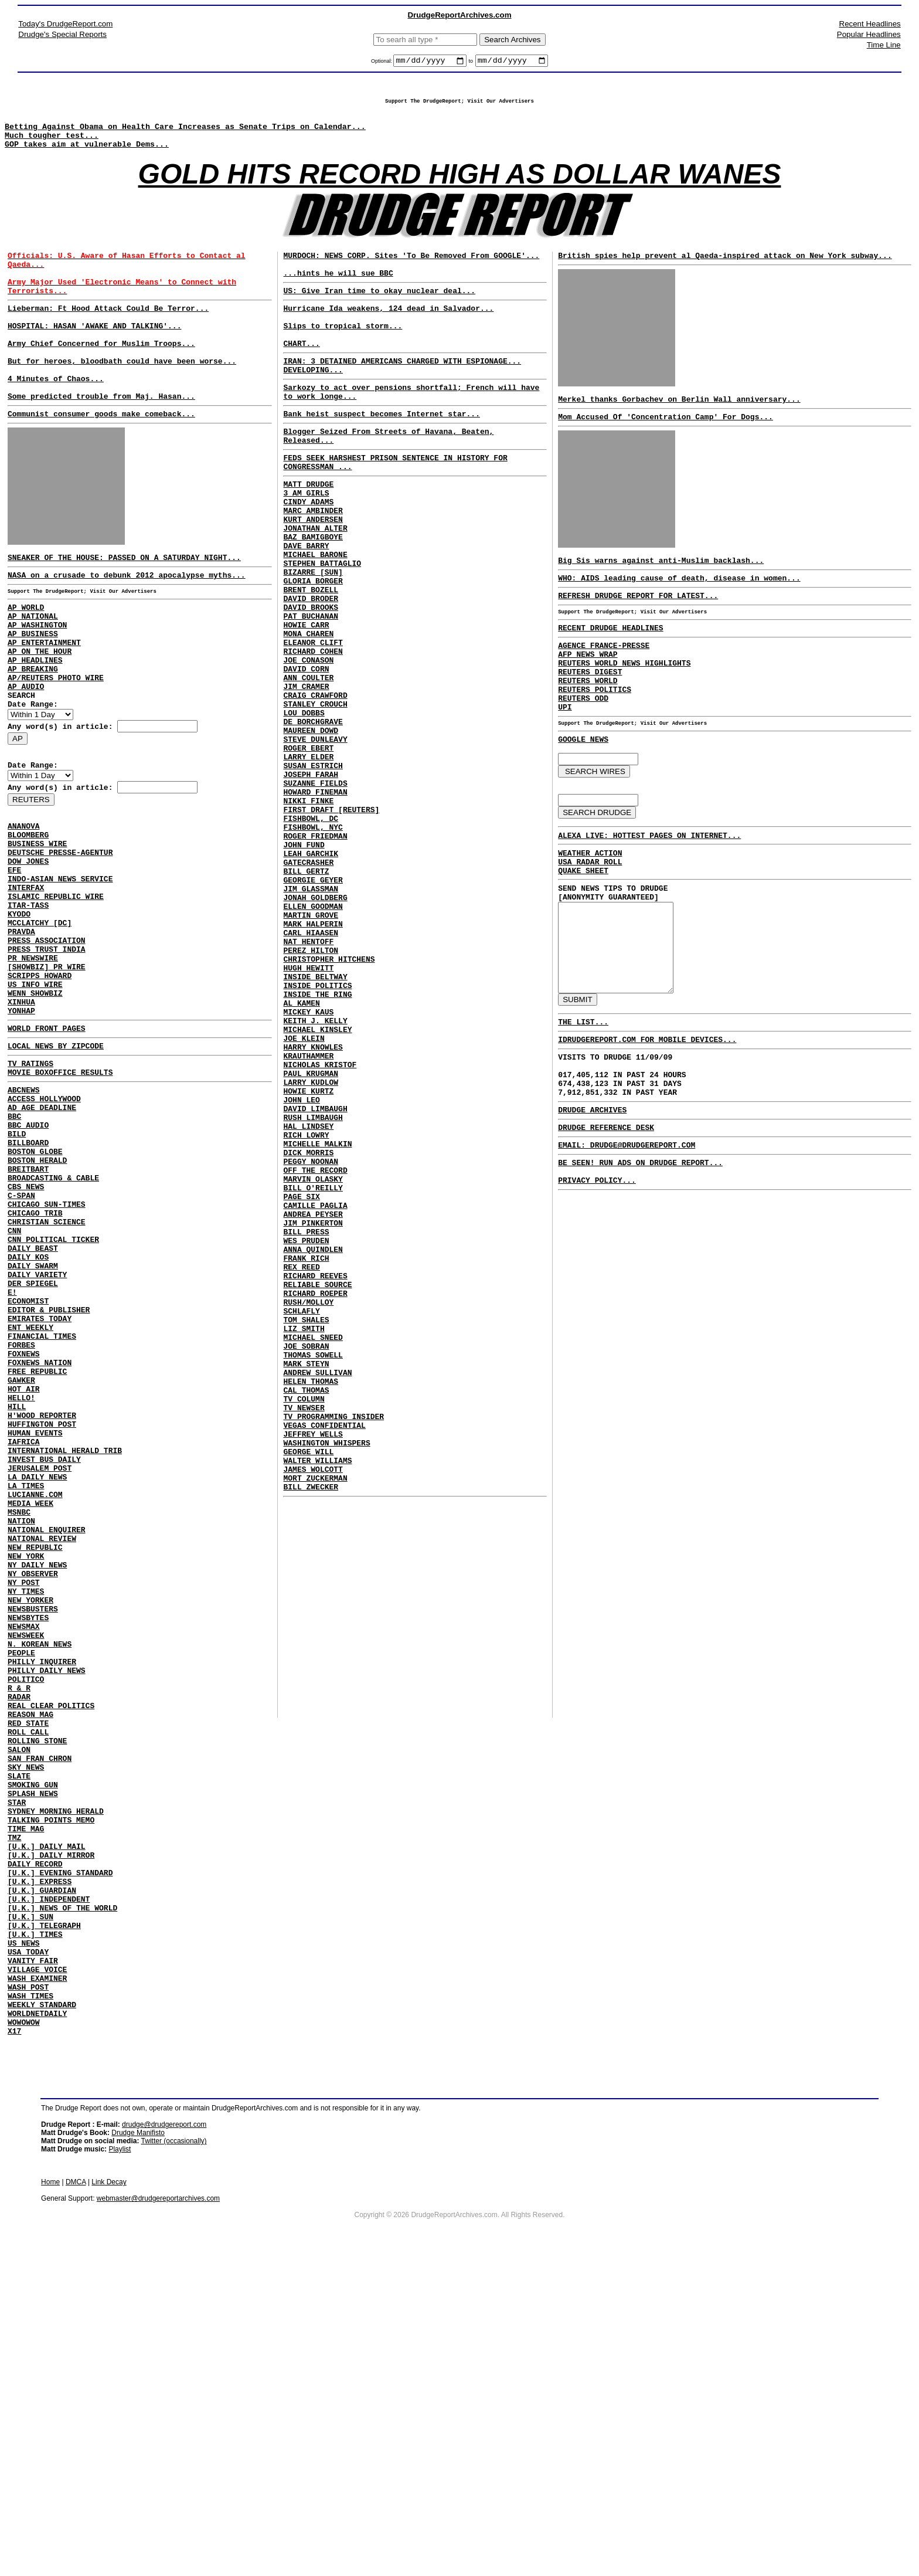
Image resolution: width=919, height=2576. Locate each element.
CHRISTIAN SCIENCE (47, 1374)
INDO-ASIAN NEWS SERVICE (60, 970)
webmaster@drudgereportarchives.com (158, 2513)
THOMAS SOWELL (312, 1578)
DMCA (76, 2497)
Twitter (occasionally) (174, 2456)
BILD (17, 1269)
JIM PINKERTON (312, 1419)
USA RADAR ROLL (590, 921)
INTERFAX (26, 980)
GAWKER (21, 1564)
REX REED (301, 1472)
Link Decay (108, 2497)
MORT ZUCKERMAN (315, 1725)
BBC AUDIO (28, 1258)
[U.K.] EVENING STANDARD (60, 2155)
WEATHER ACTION (590, 910)
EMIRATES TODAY (40, 1490)
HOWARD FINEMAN (315, 902)
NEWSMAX (24, 1860)
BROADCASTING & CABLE (53, 1321)
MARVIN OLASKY (312, 1367)
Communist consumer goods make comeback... (101, 459)
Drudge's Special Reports (62, 34)
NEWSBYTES (28, 1849)
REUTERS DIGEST (590, 712)
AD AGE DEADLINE (42, 1237)
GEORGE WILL (308, 1694)
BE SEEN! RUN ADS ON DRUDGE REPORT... (640, 1264)
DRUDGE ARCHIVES (592, 1206)
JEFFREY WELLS (312, 1673)
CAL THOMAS (306, 1620)
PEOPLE (21, 1891)
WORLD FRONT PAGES (47, 1147)
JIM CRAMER (306, 776)
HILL (17, 1596)
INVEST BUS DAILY (44, 1659)
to (471, 63)
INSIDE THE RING (317, 1145)
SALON (19, 2008)
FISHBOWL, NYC (312, 944)
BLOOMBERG (28, 917)
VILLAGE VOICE (37, 2271)
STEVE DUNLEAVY (315, 839)
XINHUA (21, 1117)
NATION (21, 1733)
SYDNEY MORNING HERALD (56, 2081)
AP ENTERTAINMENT (44, 703)
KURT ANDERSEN (312, 575)
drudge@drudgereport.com (164, 2439)
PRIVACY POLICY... (597, 1285)
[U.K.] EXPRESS (40, 2166)
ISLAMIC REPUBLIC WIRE (56, 991)
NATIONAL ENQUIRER (47, 1744)
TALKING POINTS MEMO (51, 2092)
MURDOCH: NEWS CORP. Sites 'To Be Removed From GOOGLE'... (411, 272)
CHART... (301, 374)
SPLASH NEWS (33, 2060)
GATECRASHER (308, 987)
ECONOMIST (28, 1469)
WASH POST (28, 2292)
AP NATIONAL (33, 672)
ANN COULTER (308, 765)
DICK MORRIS (308, 1335)
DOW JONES (28, 948)
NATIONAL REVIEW (42, 1754)
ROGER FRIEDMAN (315, 955)
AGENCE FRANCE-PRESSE (603, 680)
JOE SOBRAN (306, 1567)
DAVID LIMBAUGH (315, 1282)
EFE (14, 959)
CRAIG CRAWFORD (315, 786)
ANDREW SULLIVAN (317, 1599)
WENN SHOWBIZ (35, 1107)
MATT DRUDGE (308, 533)
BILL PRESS (306, 1430)
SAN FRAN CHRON (40, 2018)
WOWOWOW (24, 2335)
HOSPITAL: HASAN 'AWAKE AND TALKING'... (94, 355)
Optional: (382, 63)
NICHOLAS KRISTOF (319, 1229)
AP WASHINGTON (37, 682)
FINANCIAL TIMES (42, 1511)
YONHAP (21, 1128)
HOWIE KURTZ (308, 1261)
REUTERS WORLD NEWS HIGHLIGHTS (624, 701)
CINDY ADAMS (308, 554)
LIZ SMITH (303, 1546)
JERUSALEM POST (40, 1670)
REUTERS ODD (583, 743)
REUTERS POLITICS (594, 733)
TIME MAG (26, 2103)
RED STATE (28, 1976)
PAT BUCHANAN (310, 691)
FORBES (21, 1522)
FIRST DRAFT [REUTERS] (331, 923)
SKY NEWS (26, 2029)
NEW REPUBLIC (35, 1765)
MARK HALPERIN (312, 1060)
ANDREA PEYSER (312, 1409)
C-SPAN (21, 1343)
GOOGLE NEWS (583, 790)
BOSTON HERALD (37, 1300)
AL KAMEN (301, 1155)
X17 (14, 2345)
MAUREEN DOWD (310, 828)
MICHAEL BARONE (315, 617)
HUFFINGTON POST (42, 1617)
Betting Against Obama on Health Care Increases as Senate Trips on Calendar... (185, 135)
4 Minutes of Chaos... (56, 418)
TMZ (14, 2113)
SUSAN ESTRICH (312, 871)
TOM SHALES (306, 1535)
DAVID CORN (306, 754)
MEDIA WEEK (30, 1712)
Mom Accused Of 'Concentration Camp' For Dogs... (665, 439)
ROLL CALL (28, 1986)
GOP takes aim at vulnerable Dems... (87, 156)
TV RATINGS (30, 1186)
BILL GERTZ (306, 997)
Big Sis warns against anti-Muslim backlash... (661, 586)
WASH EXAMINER (37, 2282)
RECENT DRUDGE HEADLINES (610, 661)
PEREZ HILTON (310, 1092)
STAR (17, 2071)
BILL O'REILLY (312, 1377)
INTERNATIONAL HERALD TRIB (65, 1649)
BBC (14, 1248)
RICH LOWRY (306, 1314)
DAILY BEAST (33, 1406)
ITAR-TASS (28, 1001)
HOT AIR (24, 1575)
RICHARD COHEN (312, 733)
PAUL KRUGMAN (310, 1240)
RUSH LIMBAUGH (312, 1293)
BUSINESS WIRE (37, 927)
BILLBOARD (28, 1279)
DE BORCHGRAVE (312, 818)
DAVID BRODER (310, 670)
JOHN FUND (303, 966)
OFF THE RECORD (315, 1356)
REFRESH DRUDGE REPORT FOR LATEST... (638, 625)
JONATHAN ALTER (315, 586)
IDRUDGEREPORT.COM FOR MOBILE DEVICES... (647, 1125)
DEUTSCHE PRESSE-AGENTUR (60, 938)
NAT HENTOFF (308, 1082)
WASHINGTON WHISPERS (326, 1683)
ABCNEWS (24, 1216)
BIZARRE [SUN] (312, 638)
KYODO (19, 1012)
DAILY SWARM (33, 1427)
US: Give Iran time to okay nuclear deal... (379, 313)
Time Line (884, 44)
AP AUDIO (26, 756)
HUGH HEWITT (308, 1113)
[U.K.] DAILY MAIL (47, 2124)
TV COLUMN (303, 1630)
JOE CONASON (308, 744)
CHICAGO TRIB (35, 1364)
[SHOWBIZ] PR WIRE (47, 1075)
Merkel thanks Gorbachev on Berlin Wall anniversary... (679, 420)
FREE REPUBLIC (37, 1554)
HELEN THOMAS (310, 1609)
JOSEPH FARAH (310, 881)
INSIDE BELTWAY (315, 1124)
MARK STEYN (306, 1588)
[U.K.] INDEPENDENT (49, 2187)
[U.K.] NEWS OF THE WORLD (62, 2198)
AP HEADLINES (35, 724)
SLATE (19, 2039)
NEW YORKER (30, 1828)
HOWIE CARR (306, 702)
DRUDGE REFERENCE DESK (606, 1225)
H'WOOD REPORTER (42, 1606)
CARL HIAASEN (310, 1071)
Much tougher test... (51, 145)
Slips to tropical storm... (342, 353)
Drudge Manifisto (138, 2447)
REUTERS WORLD (587, 722)
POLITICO (26, 1923)
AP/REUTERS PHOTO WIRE (56, 746)
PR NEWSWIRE (33, 1065)
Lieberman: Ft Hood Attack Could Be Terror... (108, 334)
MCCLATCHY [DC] (40, 1022)
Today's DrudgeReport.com (65, 23)
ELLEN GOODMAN (312, 1039)
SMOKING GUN (33, 2050)
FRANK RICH (306, 1462)
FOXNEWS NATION (40, 1543)
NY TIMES (26, 1818)
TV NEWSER (303, 1641)
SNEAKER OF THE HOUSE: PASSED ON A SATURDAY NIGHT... (124, 606)
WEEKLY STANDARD (42, 2314)
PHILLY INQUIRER (42, 1902)
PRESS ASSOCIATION (47, 1043)
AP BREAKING (33, 735)
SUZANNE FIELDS (315, 892)
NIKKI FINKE (308, 913)
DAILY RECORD (35, 2145)
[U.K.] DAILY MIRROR (51, 2134)
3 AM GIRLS (306, 543)
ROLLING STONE (37, 1997)
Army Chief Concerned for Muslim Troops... (101, 376)
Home (50, 2497)
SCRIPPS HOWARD (40, 1086)
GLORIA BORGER (312, 649)
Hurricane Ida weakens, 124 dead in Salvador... (388, 332)
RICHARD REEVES (315, 1483)
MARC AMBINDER (312, 564)
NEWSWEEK (26, 1870)
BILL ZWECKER (310, 1736)
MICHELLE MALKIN (317, 1324)
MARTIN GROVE (310, 1050)
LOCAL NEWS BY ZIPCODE (56, 1167)
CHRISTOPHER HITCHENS (329, 1103)
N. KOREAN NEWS (40, 1881)
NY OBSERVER (33, 1796)
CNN (14, 1385)
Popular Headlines (869, 34)
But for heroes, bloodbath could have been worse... (122, 397)
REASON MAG (30, 1965)
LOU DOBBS (303, 807)
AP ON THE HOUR (40, 714)
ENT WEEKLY (30, 1501)
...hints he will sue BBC (338, 294)
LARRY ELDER (308, 860)
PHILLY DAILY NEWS (47, 1913)
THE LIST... (583, 1106)
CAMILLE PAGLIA (315, 1398)
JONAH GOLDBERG (315, 1029)
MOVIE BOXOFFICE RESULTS (60, 1197)
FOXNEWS (24, 1533)
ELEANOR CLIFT (312, 723)
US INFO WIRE (35, 1096)
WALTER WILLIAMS (317, 1704)
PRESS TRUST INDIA (47, 1054)
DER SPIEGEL (33, 1448)
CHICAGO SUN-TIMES (47, 1353)
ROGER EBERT (308, 849)
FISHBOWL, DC (310, 934)
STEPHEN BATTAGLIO (322, 628)
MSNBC (19, 1723)
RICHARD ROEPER (315, 1504)
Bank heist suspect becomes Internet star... (381, 454)
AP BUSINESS (33, 693)
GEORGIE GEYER (312, 1008)
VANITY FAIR (33, 2261)
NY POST (24, 1807)
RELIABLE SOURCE (317, 1493)
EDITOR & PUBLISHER (49, 1480)
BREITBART (28, 1311)
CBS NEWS (26, 1332)
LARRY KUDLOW (310, 1250)
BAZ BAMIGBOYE (312, 596)
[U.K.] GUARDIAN (42, 2176)
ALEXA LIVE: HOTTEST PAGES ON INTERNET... (649, 891)
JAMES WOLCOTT (312, 1715)
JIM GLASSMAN (310, 1018)
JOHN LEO (301, 1272)
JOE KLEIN (303, 1198)
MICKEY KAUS (308, 1166)
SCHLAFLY (301, 1525)
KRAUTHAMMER (308, 1219)
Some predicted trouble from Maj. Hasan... (101, 440)
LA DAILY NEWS (37, 1680)
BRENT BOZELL (310, 659)
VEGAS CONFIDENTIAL (324, 1662)
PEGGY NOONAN (310, 1345)
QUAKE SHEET (583, 931)
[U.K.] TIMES (35, 2229)
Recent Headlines (870, 23)
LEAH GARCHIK (310, 976)
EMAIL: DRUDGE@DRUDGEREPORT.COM (626, 1245)
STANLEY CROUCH (315, 797)
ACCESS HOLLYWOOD (44, 1226)
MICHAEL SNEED (312, 1557)
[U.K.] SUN (30, 2208)
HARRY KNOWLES (312, 1208)
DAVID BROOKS (310, 681)
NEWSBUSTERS (33, 1839)
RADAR (19, 1944)
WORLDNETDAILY (37, 2324)
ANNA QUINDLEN (312, 1451)
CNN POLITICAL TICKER (53, 1395)
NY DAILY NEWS (37, 1786)
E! (12, 1459)
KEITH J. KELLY (315, 1177)
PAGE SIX (301, 1388)
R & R (19, 1934)
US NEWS (24, 2240)
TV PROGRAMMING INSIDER (333, 1652)
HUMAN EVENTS (35, 1628)
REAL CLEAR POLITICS (51, 1955)
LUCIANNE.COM (35, 1701)
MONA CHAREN (308, 712)
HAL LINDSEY (308, 1303)
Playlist (119, 2464)
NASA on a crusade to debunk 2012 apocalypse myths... (127, 625)
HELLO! (21, 1585)
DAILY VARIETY (37, 1438)
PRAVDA (21, 1033)
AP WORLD (26, 661)
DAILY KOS (28, 1416)
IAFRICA (24, 1638)
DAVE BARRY (306, 607)
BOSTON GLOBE (35, 1290)
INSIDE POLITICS (317, 1134)
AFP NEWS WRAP (587, 690)
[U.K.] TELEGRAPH (44, 2219)
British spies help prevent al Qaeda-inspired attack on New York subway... (724, 272)
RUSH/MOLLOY (308, 1514)
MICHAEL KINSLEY (317, 1187)
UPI (564, 754)
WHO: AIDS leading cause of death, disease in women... (679, 605)
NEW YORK (26, 1775)
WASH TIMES (30, 2303)
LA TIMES (26, 1691)
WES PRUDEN (306, 1440)
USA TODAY (28, 2250)
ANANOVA (24, 906)
